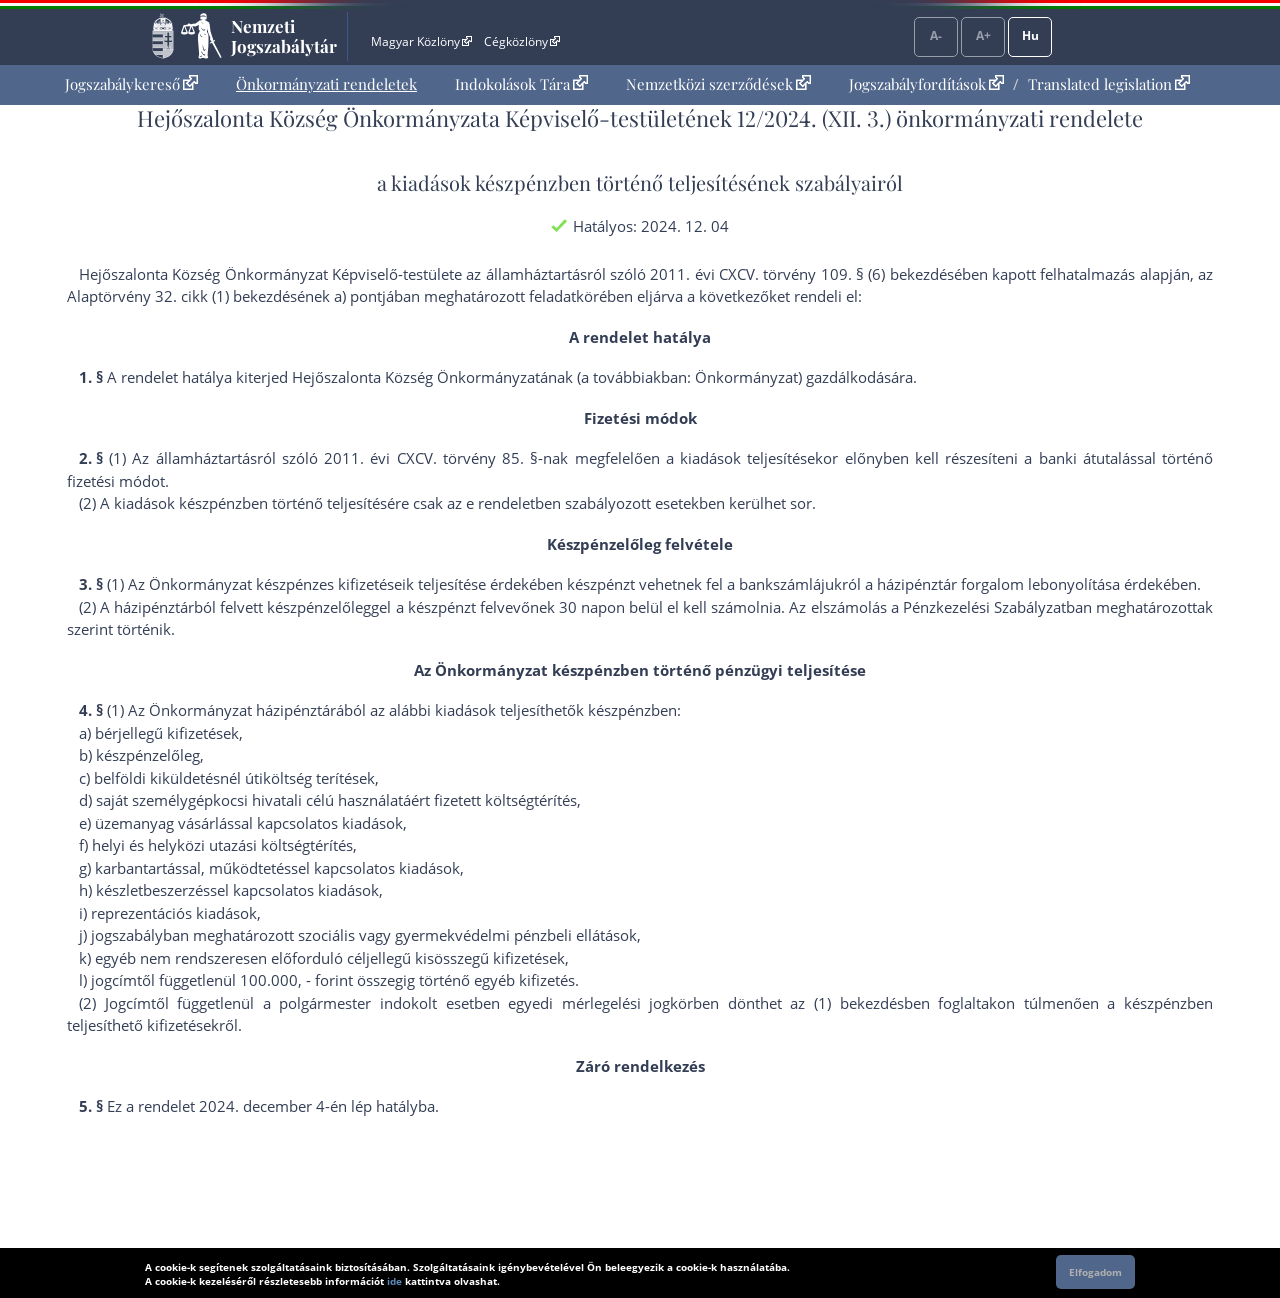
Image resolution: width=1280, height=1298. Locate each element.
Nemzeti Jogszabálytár (284, 36)
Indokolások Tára (521, 84)
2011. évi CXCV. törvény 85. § (431, 458)
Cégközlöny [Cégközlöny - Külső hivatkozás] (522, 41)
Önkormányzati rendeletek (326, 84)
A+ (983, 35)
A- (936, 35)
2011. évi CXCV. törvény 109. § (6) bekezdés (801, 274)
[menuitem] (131, 84)
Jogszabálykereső (131, 84)
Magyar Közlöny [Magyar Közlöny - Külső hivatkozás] (421, 41)
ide (394, 1281)
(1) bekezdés (859, 1003)
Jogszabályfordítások (926, 84)
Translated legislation (1109, 84)
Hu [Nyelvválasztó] (1030, 35)
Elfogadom (1095, 1272)
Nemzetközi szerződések (718, 84)
